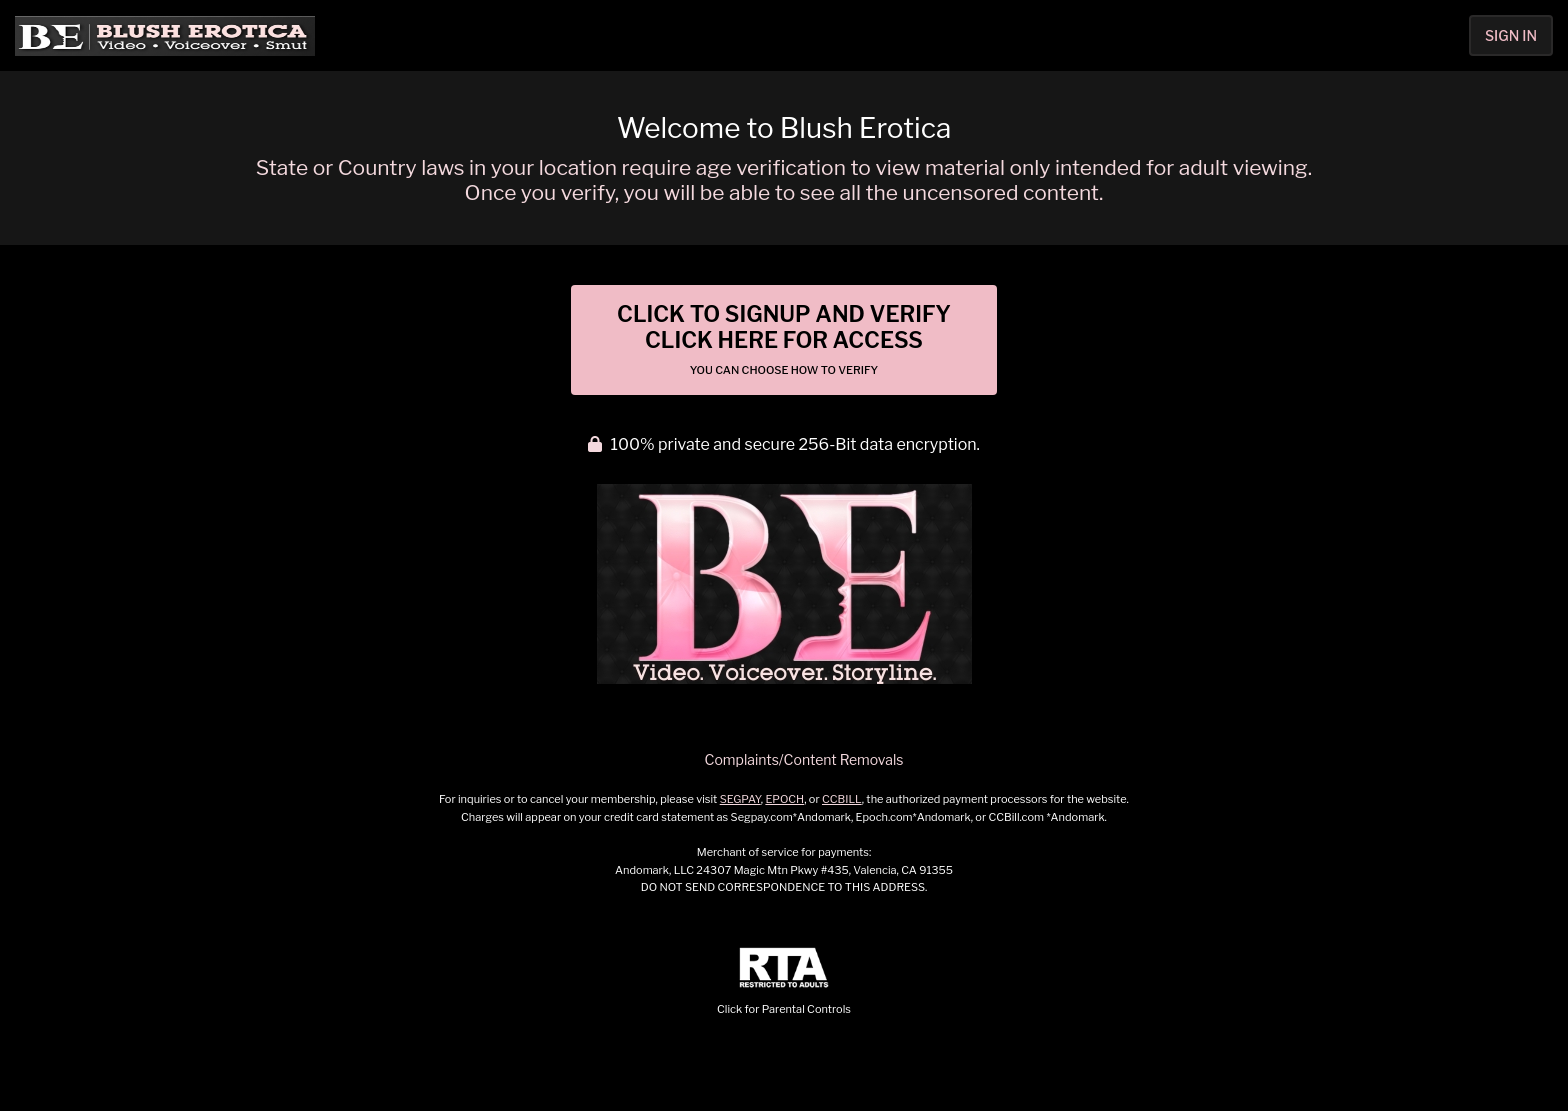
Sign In (1511, 35)
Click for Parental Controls (784, 981)
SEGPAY (740, 799)
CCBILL (842, 799)
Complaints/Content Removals (804, 759)
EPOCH (784, 799)
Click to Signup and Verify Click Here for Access (784, 339)
